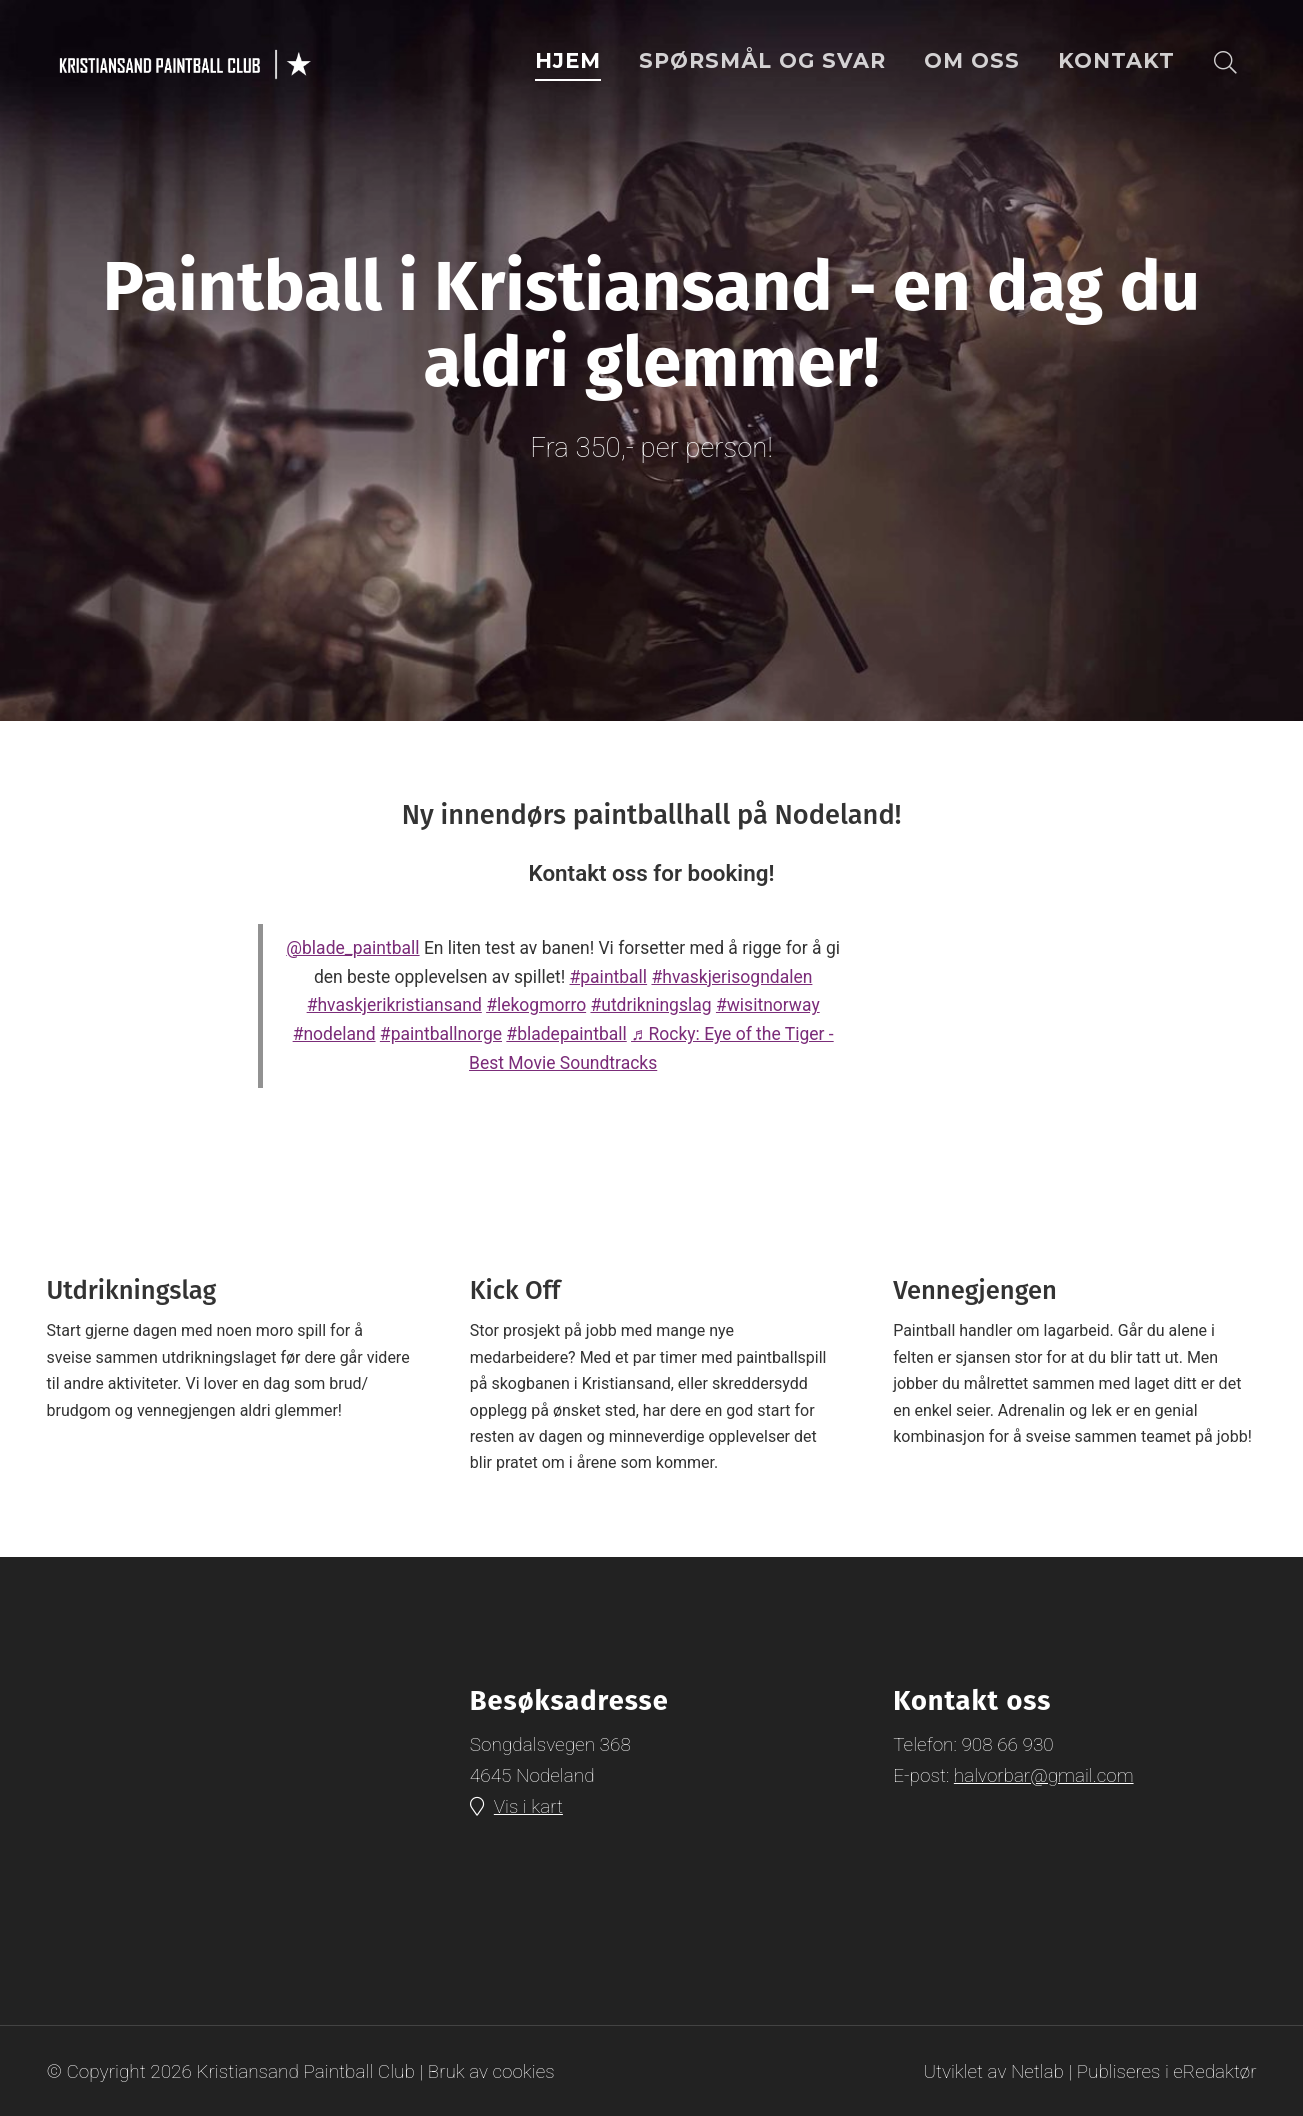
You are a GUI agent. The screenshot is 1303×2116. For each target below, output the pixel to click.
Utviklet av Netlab (992, 2070)
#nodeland (334, 1034)
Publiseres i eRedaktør (1165, 2070)
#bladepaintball (566, 1034)
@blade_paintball (352, 948)
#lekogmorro (536, 1005)
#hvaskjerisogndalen (731, 977)
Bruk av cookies (492, 2070)
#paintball (609, 977)
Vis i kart (529, 1807)
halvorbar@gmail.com (1044, 1775)
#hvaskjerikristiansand (394, 1005)
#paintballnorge (441, 1034)
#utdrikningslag (650, 1005)
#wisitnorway (768, 1005)
